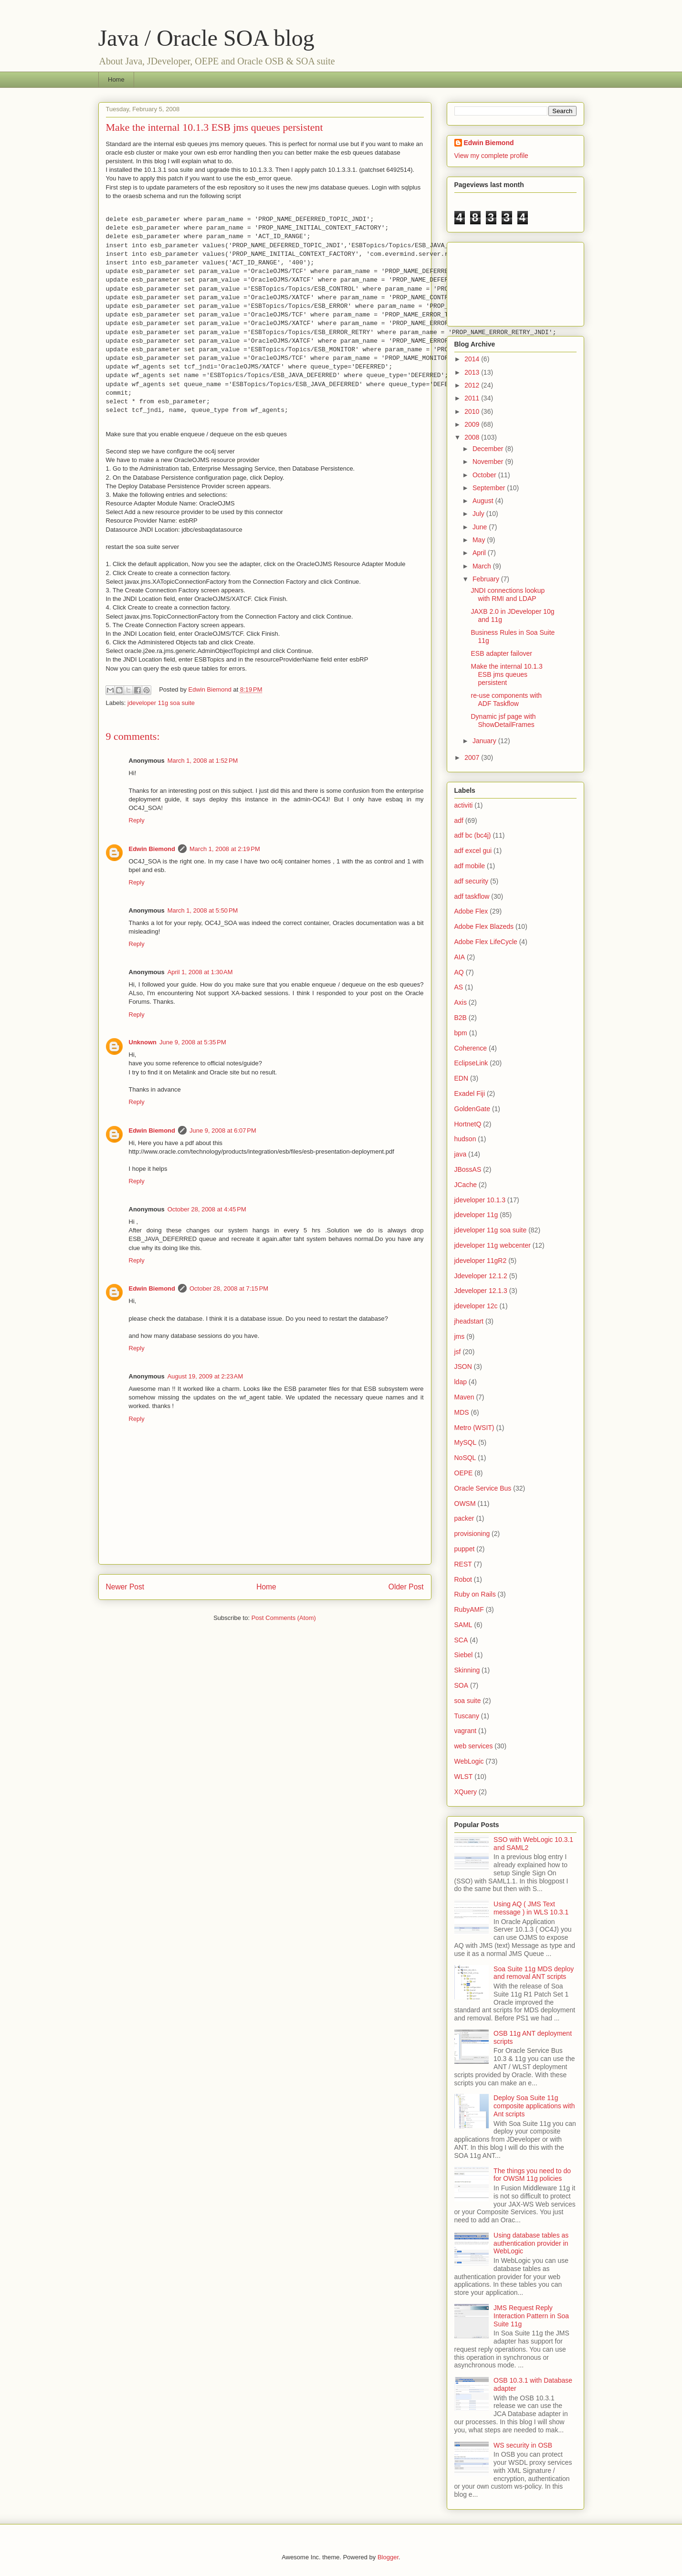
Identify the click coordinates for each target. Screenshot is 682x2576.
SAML (463, 1625)
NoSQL (465, 1457)
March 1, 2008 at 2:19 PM (224, 848)
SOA (461, 1685)
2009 (472, 424)
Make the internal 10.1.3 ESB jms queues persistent (506, 674)
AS (458, 987)
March (482, 566)
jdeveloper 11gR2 (480, 1260)
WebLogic (469, 1761)
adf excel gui (473, 850)
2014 (472, 359)
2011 (472, 398)
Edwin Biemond (152, 848)
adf (458, 820)
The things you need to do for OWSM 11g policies (532, 2175)
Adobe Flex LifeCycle (485, 942)
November (488, 461)
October (485, 475)
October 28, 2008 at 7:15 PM (228, 1288)
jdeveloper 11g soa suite (161, 702)
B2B (460, 1017)
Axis (460, 1002)
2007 (472, 757)
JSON (463, 1366)
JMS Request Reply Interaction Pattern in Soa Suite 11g (531, 2316)
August (483, 501)
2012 (472, 385)
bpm (460, 1033)
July (479, 513)
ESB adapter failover (501, 653)
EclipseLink (471, 1063)
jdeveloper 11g (476, 1215)
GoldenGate (472, 1109)
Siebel (463, 1655)
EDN (461, 1078)
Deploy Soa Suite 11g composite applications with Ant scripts (534, 2106)
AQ (459, 972)
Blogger (388, 2557)
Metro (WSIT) (474, 1427)
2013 (472, 372)
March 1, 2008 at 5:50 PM (203, 910)
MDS (461, 1412)
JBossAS (468, 1169)
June (480, 527)
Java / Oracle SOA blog (206, 38)
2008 (472, 437)
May (479, 540)
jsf (457, 1352)
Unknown (143, 1042)
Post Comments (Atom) (284, 1617)
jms (459, 1336)
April (480, 553)
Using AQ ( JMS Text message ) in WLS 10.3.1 (530, 1908)
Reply (137, 820)
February (486, 579)
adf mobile (469, 866)
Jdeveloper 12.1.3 (480, 1290)
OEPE (463, 1473)
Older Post (406, 1587)
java (460, 1154)
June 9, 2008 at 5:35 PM (192, 1042)
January (485, 741)
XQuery (465, 1792)
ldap (460, 1382)
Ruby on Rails (475, 1594)
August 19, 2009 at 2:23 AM (205, 1376)
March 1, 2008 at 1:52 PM (203, 760)
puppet (464, 1549)
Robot (463, 1579)
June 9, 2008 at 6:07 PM (222, 1130)
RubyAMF (469, 1609)
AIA (459, 957)
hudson (465, 1139)
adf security (471, 881)
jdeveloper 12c (476, 1306)
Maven (464, 1397)
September (489, 488)
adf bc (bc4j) (472, 835)
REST (463, 1564)
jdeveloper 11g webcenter (492, 1245)
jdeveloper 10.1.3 (479, 1200)
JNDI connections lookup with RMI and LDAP (508, 594)
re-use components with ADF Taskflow (506, 699)
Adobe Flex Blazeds (484, 926)
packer (464, 1518)
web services (473, 1746)
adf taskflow (472, 896)
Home (116, 79)
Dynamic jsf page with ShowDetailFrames (503, 720)
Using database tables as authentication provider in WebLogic (530, 2243)
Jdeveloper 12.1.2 (480, 1276)
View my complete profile (491, 155)
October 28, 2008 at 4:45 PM (207, 1209)
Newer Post (125, 1587)
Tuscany (466, 1716)
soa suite (467, 1700)
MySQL (465, 1442)
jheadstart (468, 1321)
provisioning (472, 1533)
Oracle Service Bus (483, 1488)
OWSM (465, 1503)
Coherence (470, 1048)
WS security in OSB (522, 2445)
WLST (463, 1776)
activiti (463, 805)
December (488, 448)
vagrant (465, 1731)
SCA (461, 1640)
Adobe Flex (471, 911)
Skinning (467, 1670)
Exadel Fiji (469, 1093)
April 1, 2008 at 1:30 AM (200, 972)
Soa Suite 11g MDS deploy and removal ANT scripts (533, 1973)
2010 (472, 411)
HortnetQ (468, 1124)
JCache (465, 1184)
